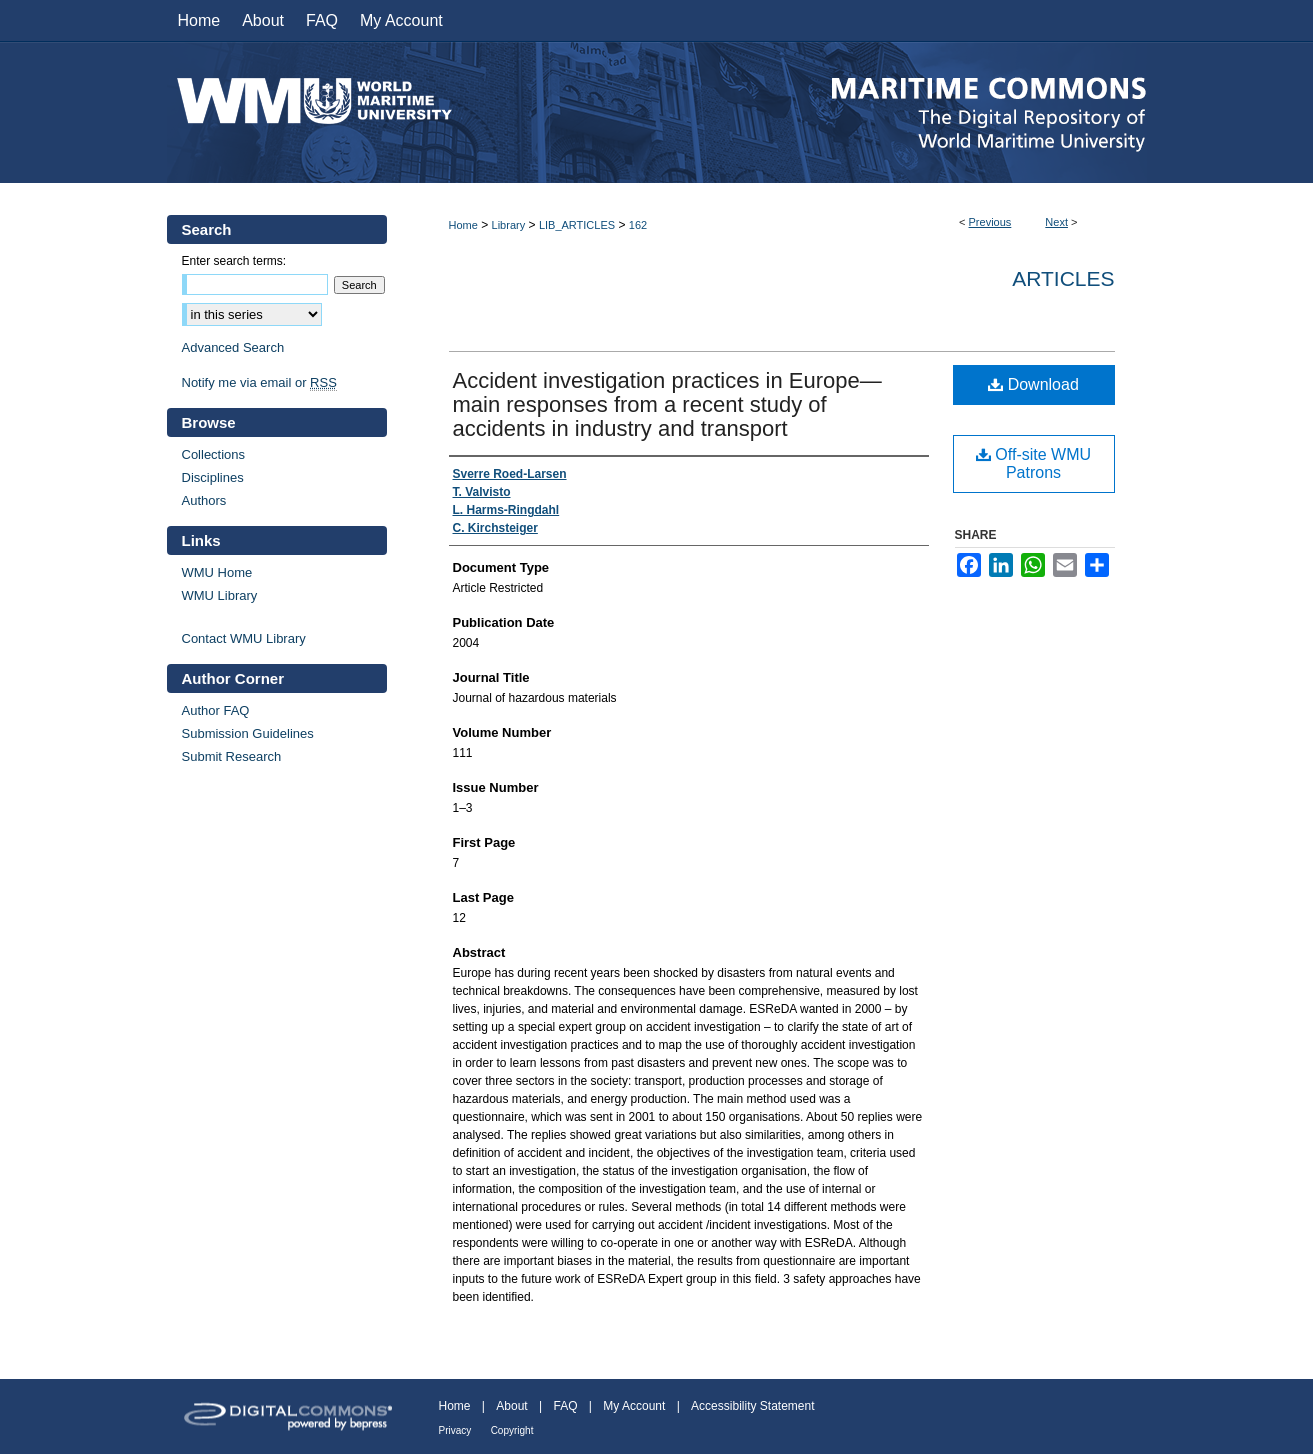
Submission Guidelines (248, 733)
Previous (990, 222)
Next (1056, 222)
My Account (634, 1406)
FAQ (565, 1406)
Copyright (512, 1430)
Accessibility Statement (752, 1406)
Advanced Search (233, 347)
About (511, 1406)
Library (509, 225)
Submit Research (232, 756)
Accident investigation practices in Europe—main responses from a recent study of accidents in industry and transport (667, 404)
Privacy (455, 1430)
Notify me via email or (259, 382)
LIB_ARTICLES (577, 225)
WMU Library (220, 595)
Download (1033, 384)
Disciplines (213, 477)
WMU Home (217, 572)
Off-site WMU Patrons (1033, 463)
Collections (214, 454)
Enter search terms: (234, 261)
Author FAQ (216, 710)
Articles (1063, 278)
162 (638, 225)
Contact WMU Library (244, 638)
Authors (204, 500)
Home (463, 225)
